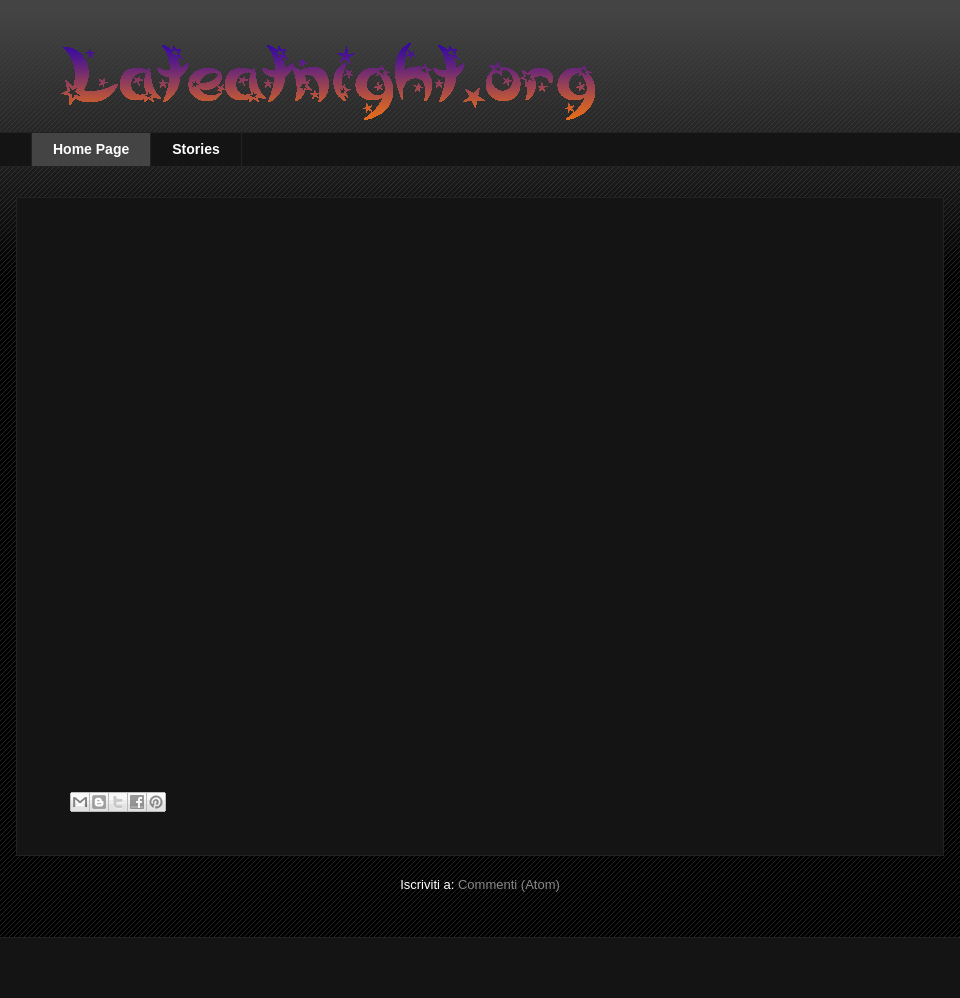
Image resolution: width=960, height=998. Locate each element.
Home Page (91, 149)
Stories (195, 149)
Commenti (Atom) (509, 884)
